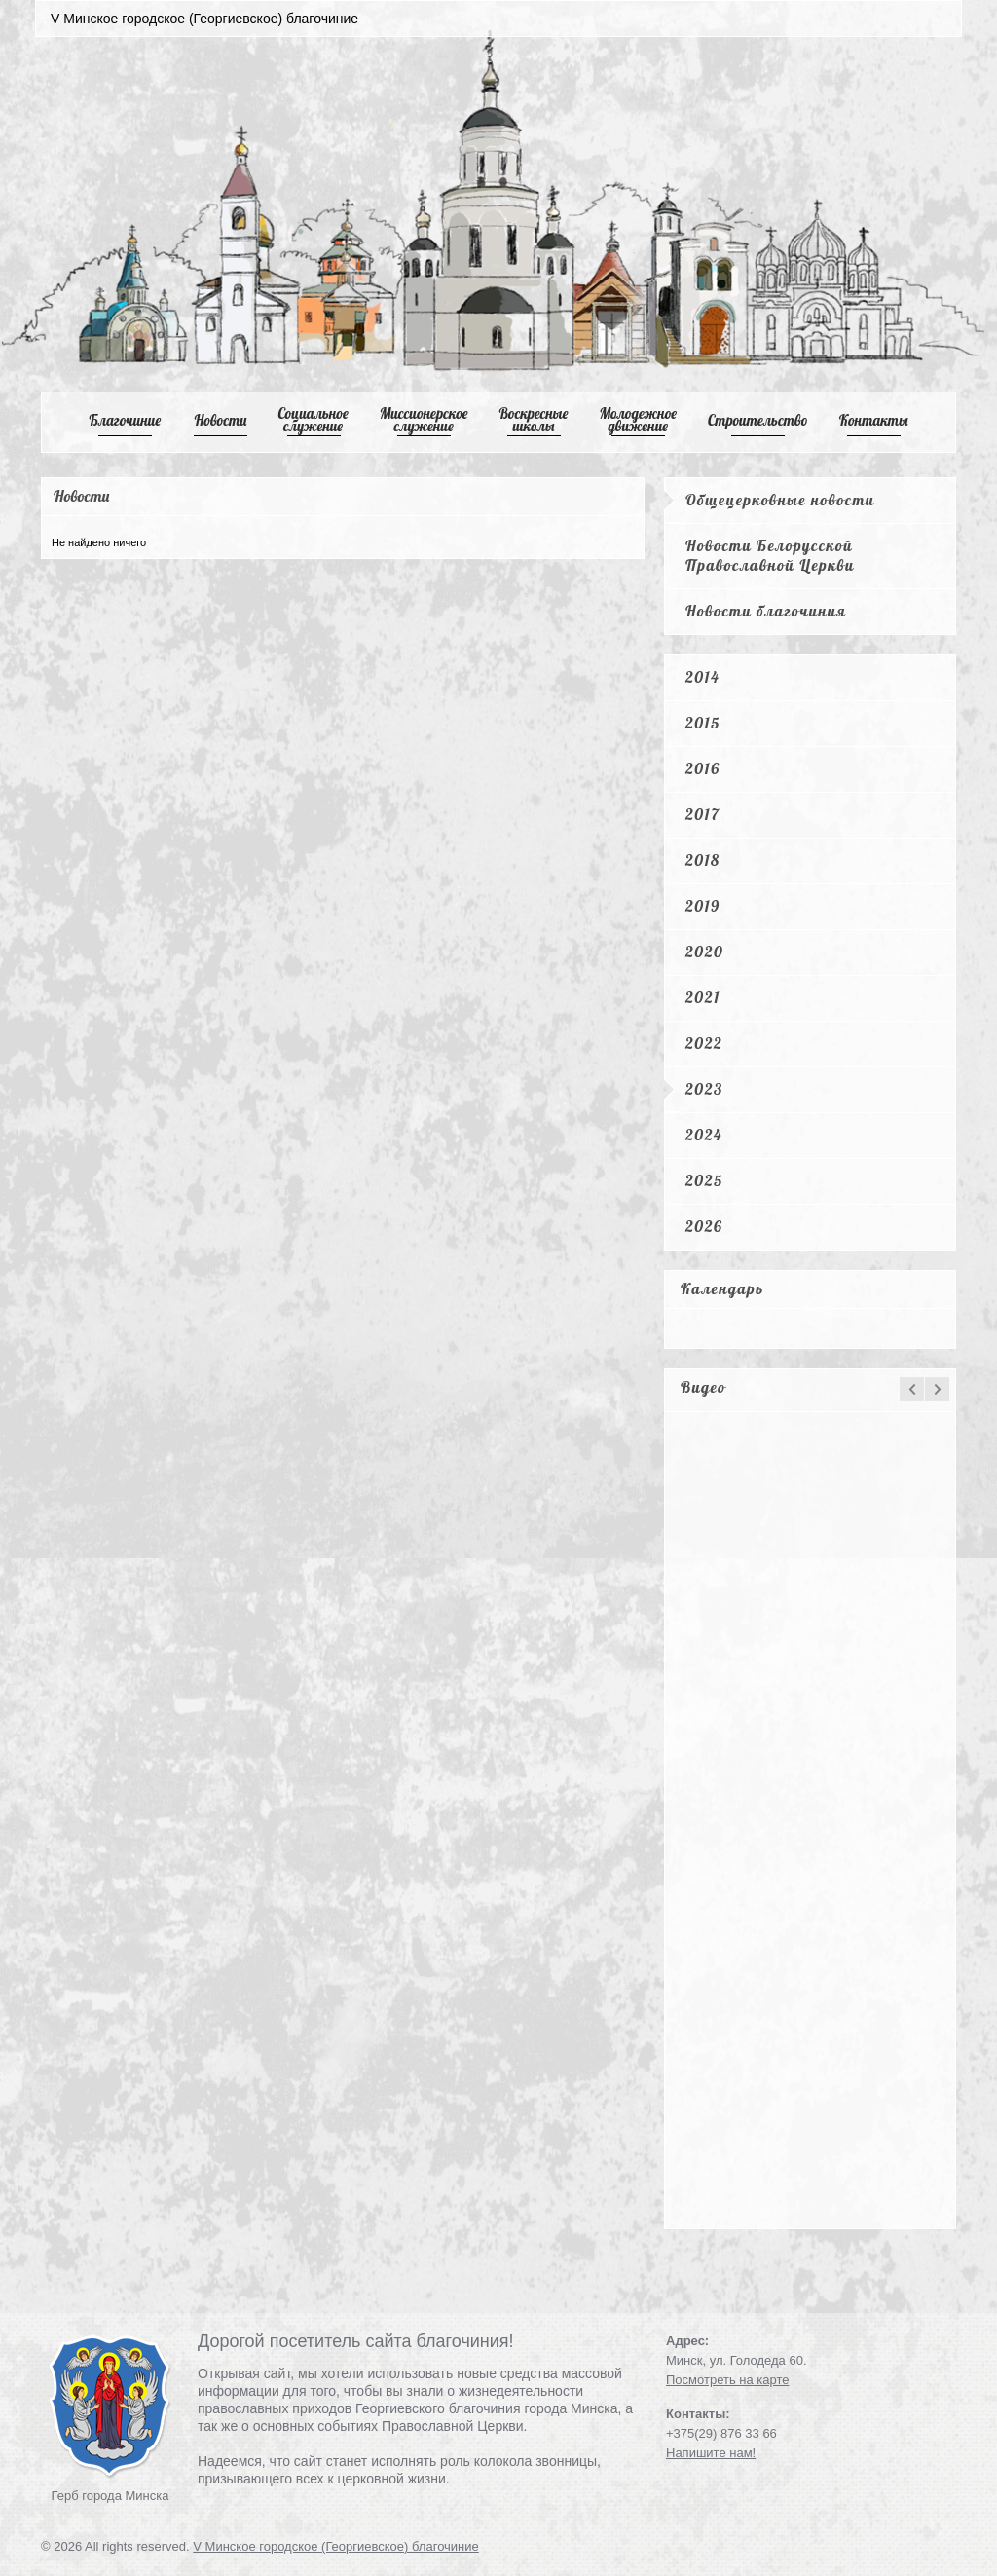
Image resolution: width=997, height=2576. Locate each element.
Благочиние (125, 420)
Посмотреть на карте (727, 2379)
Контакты (873, 420)
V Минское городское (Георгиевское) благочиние (336, 2546)
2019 (702, 905)
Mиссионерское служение (424, 419)
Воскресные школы (534, 419)
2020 (704, 951)
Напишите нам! (711, 2452)
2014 (702, 677)
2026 (703, 1226)
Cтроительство (758, 420)
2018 (702, 860)
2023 (704, 1089)
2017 (702, 814)
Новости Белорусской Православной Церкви (770, 555)
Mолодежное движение (638, 419)
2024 (703, 1134)
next (937, 1389)
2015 (702, 722)
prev (912, 1389)
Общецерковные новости (780, 499)
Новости (221, 420)
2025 (704, 1180)
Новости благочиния (765, 610)
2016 (702, 768)
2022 (703, 1043)
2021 (702, 997)
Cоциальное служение (312, 419)
